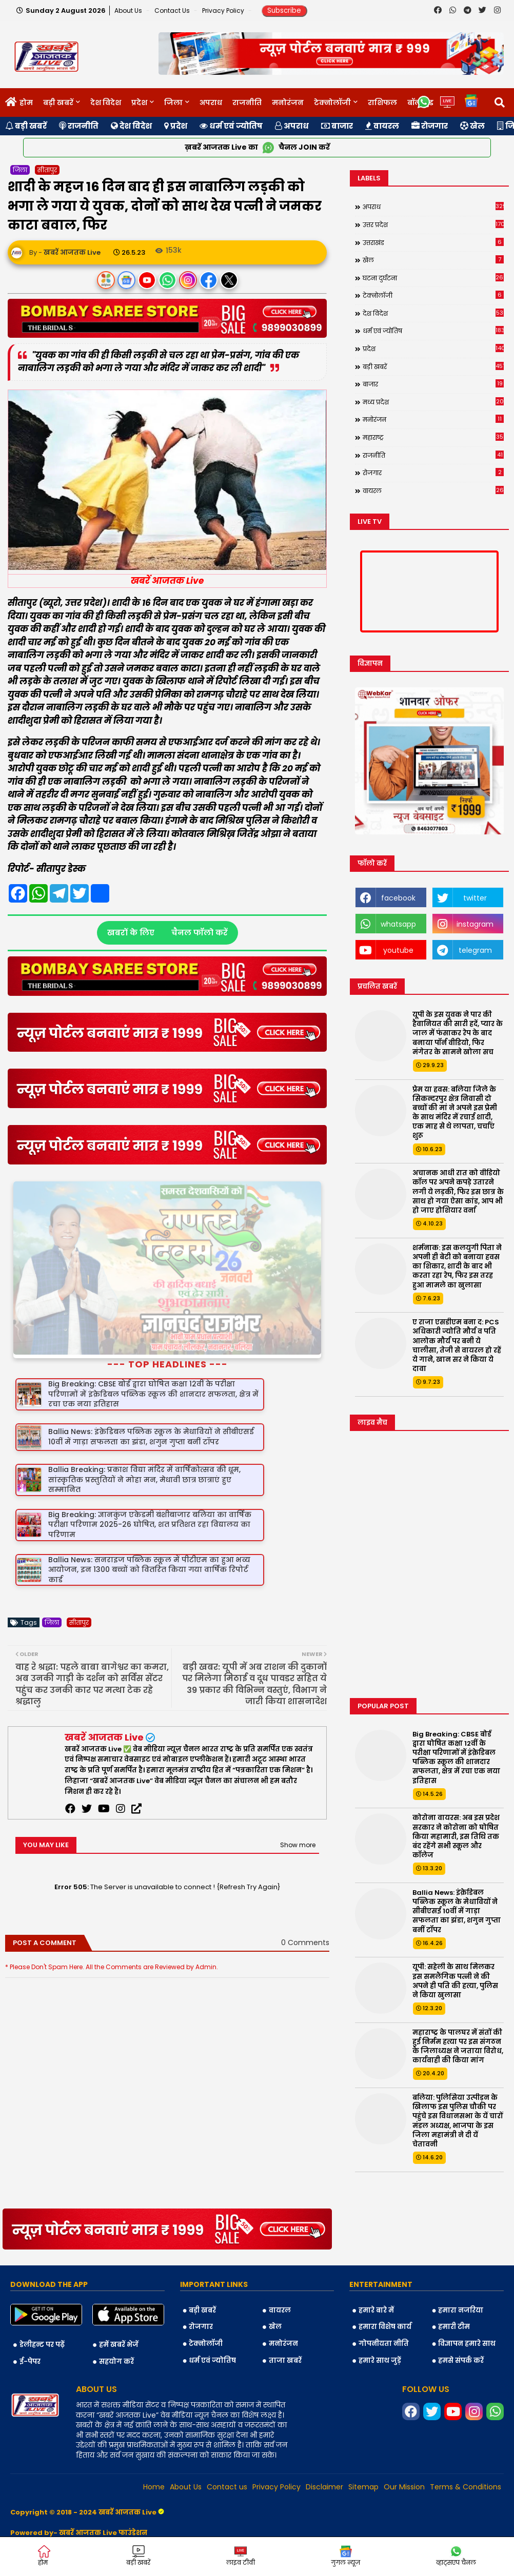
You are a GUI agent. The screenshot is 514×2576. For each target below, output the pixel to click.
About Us (129, 10)
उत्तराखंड (433, 242)
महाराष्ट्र (433, 437)
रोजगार (429, 125)
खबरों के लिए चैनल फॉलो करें (167, 933)
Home (154, 2440)
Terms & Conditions (465, 2440)
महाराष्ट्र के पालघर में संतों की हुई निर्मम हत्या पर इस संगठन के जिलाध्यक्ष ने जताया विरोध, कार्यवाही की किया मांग (457, 2047)
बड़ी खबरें (58, 102)
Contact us (172, 10)
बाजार (337, 125)
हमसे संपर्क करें (461, 2313)
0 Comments (305, 1896)
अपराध (211, 102)
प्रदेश (139, 102)
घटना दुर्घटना (433, 277)
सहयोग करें (116, 2314)
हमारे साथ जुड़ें (380, 2313)
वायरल (382, 125)
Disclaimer (324, 2440)
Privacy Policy (224, 10)
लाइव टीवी (240, 2556)
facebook (398, 898)
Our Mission (404, 2440)
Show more (297, 1797)
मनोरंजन (288, 102)
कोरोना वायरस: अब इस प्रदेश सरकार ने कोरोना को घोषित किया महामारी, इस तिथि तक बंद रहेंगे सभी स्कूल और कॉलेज (456, 1836)
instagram (475, 924)
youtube (398, 950)
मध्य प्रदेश (433, 401)
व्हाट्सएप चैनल (456, 2556)
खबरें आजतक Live (104, 1690)
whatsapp (398, 924)
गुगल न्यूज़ (345, 2556)
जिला (173, 102)
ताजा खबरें (285, 2313)
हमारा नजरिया (460, 2263)
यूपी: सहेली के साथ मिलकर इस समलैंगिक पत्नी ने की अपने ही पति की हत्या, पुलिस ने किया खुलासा (455, 1981)
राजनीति (247, 102)
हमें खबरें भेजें (119, 2298)
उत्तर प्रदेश (433, 224)
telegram (475, 950)
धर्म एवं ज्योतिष (231, 125)
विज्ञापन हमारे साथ (467, 2296)
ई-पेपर (30, 2314)
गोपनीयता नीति (384, 2296)
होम (26, 102)
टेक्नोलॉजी (332, 102)
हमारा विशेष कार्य (385, 2280)
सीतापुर (47, 170)
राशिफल (382, 102)
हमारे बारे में (376, 2263)
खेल (472, 125)
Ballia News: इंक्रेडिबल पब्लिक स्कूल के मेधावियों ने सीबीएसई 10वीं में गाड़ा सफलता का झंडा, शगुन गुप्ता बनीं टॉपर (456, 1911)
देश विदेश (105, 102)
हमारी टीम (454, 2280)
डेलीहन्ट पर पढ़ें (42, 2298)
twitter (475, 898)
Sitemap (363, 2440)
